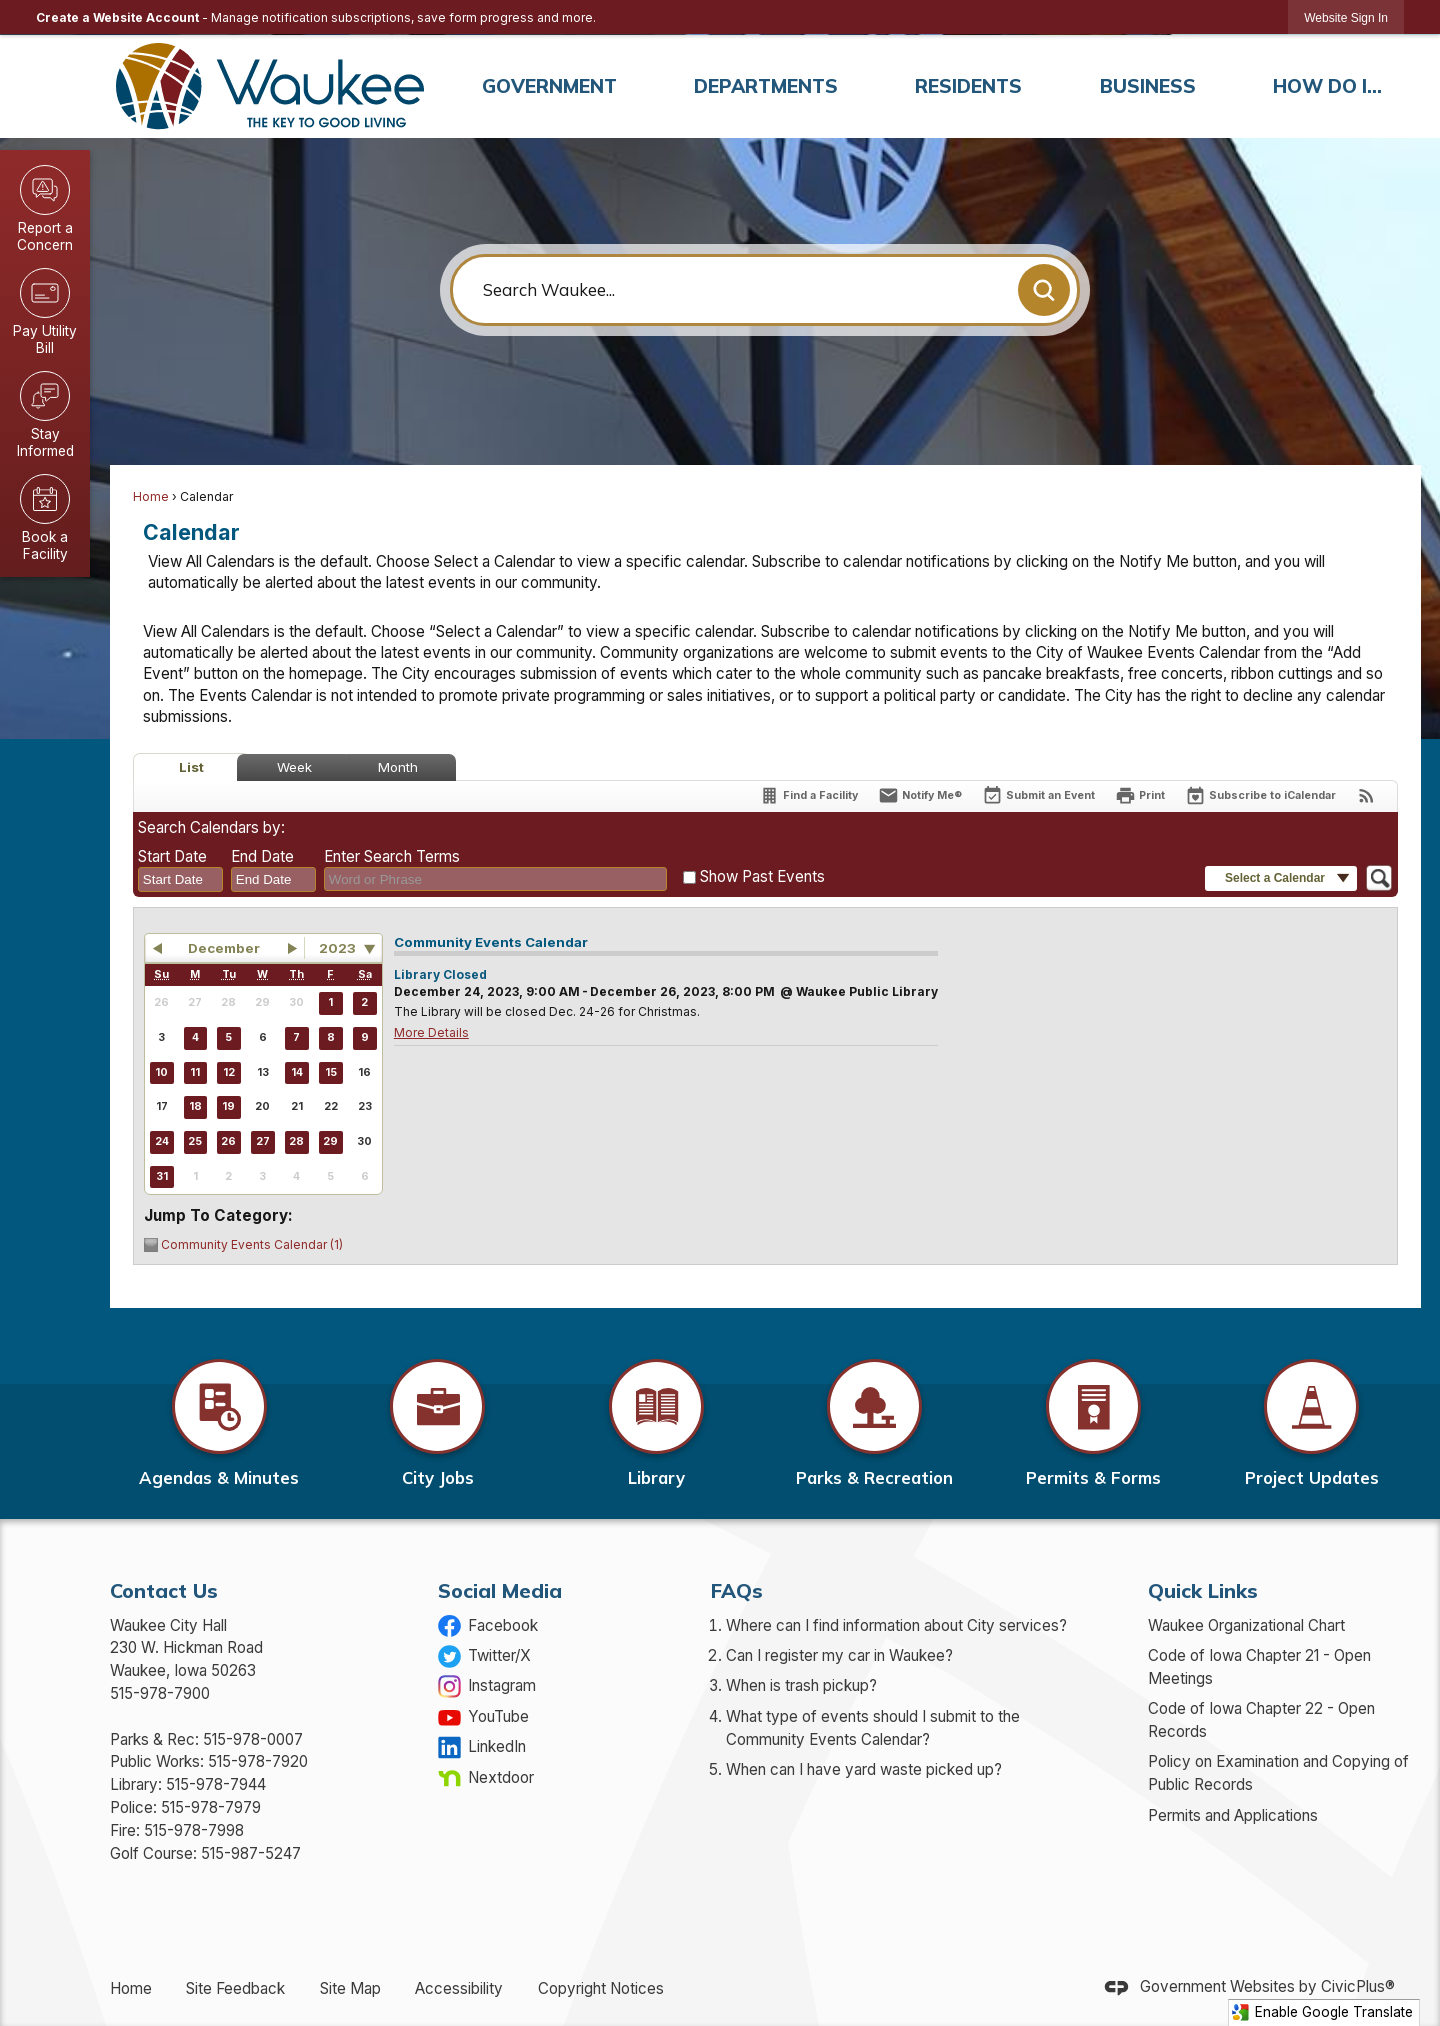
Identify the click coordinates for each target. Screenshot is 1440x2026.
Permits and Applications (1233, 1815)
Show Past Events (762, 876)
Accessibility (459, 1988)
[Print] (1140, 795)
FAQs (737, 1590)
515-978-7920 (258, 1761)
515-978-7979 (211, 1807)
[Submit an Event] (1038, 796)
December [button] (224, 948)
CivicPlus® (1358, 1987)
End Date (262, 856)
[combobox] (180, 880)
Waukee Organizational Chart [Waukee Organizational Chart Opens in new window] (1246, 1625)
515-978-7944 (216, 1784)
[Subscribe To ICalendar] (1260, 795)
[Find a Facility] (808, 795)
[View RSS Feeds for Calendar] (1366, 795)
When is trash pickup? (801, 1685)
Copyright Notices (601, 1988)
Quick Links (1203, 1590)
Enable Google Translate (1322, 2012)
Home (151, 496)
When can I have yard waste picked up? (864, 1769)
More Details (431, 1032)
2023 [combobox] (337, 948)
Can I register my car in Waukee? (839, 1655)
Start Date (172, 856)
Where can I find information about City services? (896, 1625)
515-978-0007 (253, 1739)
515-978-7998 (194, 1830)
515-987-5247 (251, 1853)
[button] (1044, 290)
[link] (1346, 17)
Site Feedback (235, 1988)
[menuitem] (549, 86)
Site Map (350, 1988)
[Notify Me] (920, 795)
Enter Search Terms (392, 856)
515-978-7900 (160, 1693)
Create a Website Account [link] (117, 17)
